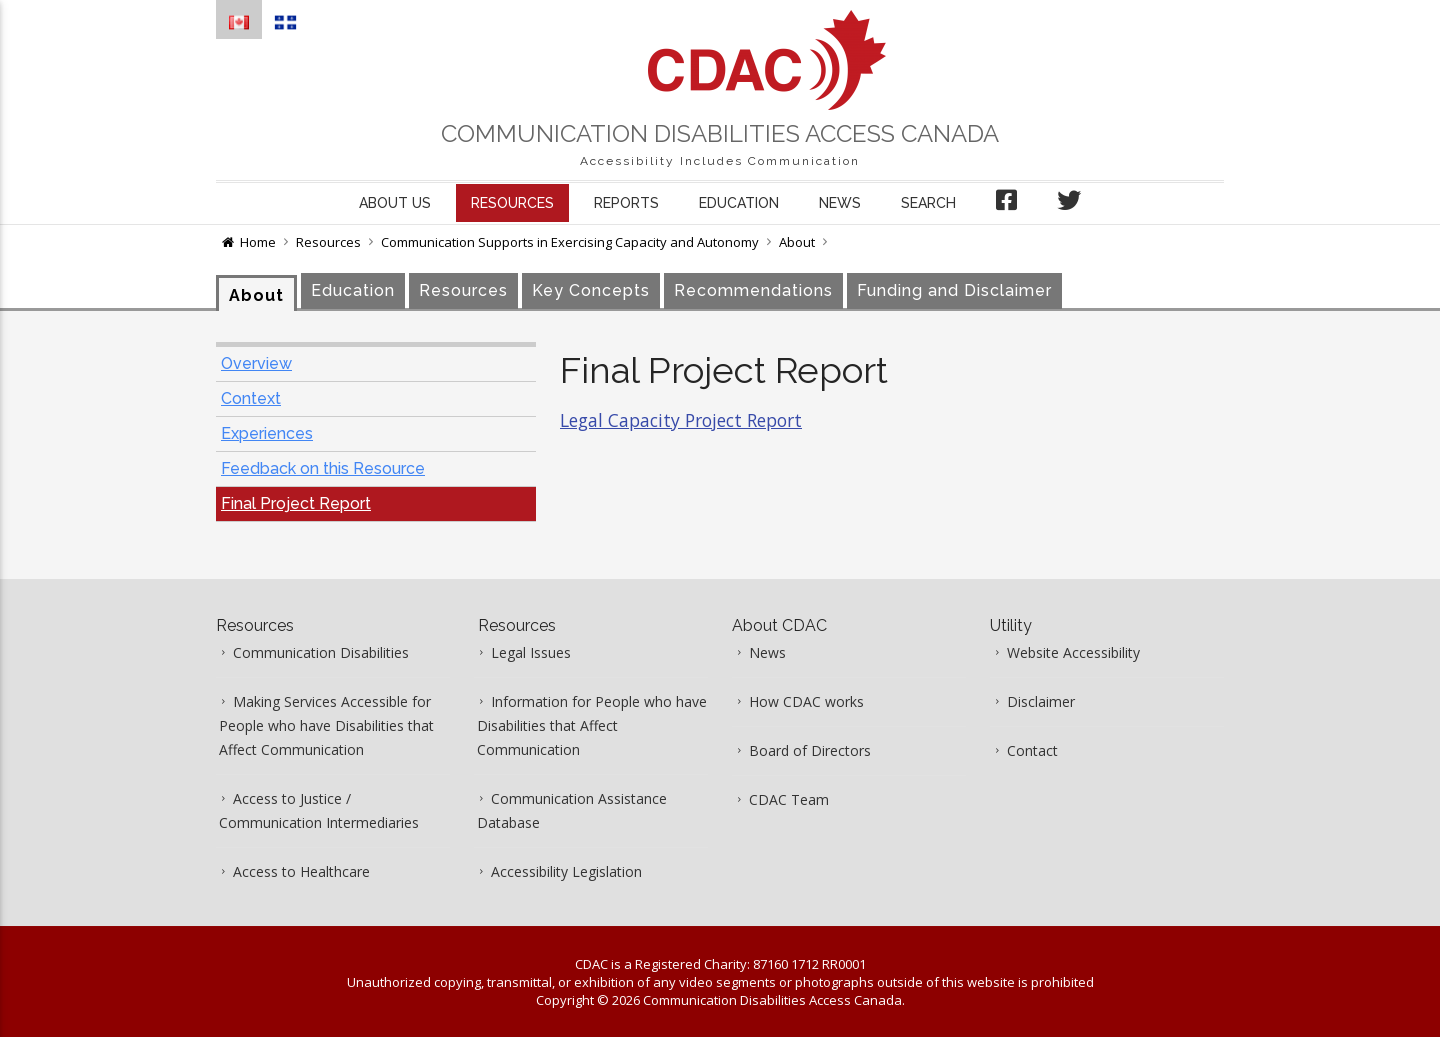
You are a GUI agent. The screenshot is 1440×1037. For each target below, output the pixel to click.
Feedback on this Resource (323, 468)
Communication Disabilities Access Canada (720, 133)
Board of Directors (810, 750)
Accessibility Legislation (566, 871)
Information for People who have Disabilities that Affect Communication (592, 725)
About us (395, 203)
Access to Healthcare (301, 871)
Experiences (267, 433)
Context (251, 398)
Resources (512, 203)
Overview (256, 363)
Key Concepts (591, 290)
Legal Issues (531, 652)
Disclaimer (1041, 701)
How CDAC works (806, 701)
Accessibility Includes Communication (720, 161)
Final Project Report (296, 503)
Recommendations (753, 290)
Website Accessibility (1073, 652)
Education (739, 203)
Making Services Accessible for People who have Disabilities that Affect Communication (326, 725)
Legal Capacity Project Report (681, 420)
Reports (626, 203)
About (797, 242)
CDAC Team (789, 799)
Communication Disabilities (321, 652)
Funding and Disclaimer (954, 290)
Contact (1032, 750)
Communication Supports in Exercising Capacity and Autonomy (570, 242)
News (840, 203)
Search (928, 203)
